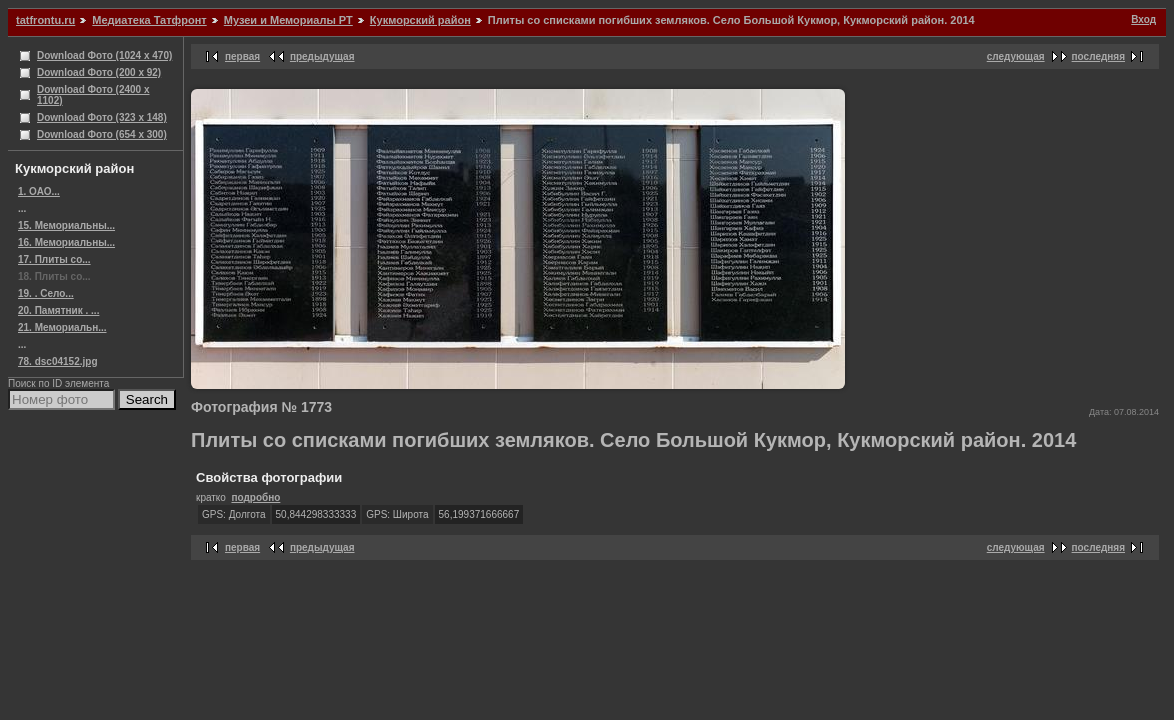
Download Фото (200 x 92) (99, 72)
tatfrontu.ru (45, 20)
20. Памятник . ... (58, 310)
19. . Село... (46, 293)
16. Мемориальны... (66, 242)
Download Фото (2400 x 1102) (93, 95)
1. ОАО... (39, 191)
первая (242, 56)
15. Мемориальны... (66, 225)
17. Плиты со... (54, 259)
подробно (255, 497)
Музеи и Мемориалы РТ (288, 20)
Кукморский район (420, 20)
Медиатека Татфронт (149, 20)
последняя (1098, 56)
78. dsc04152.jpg (58, 361)
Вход (1143, 19)
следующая (1016, 56)
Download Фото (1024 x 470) (104, 55)
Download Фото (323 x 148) (102, 117)
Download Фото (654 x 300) (102, 134)
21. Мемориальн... (62, 327)
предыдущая (322, 56)
